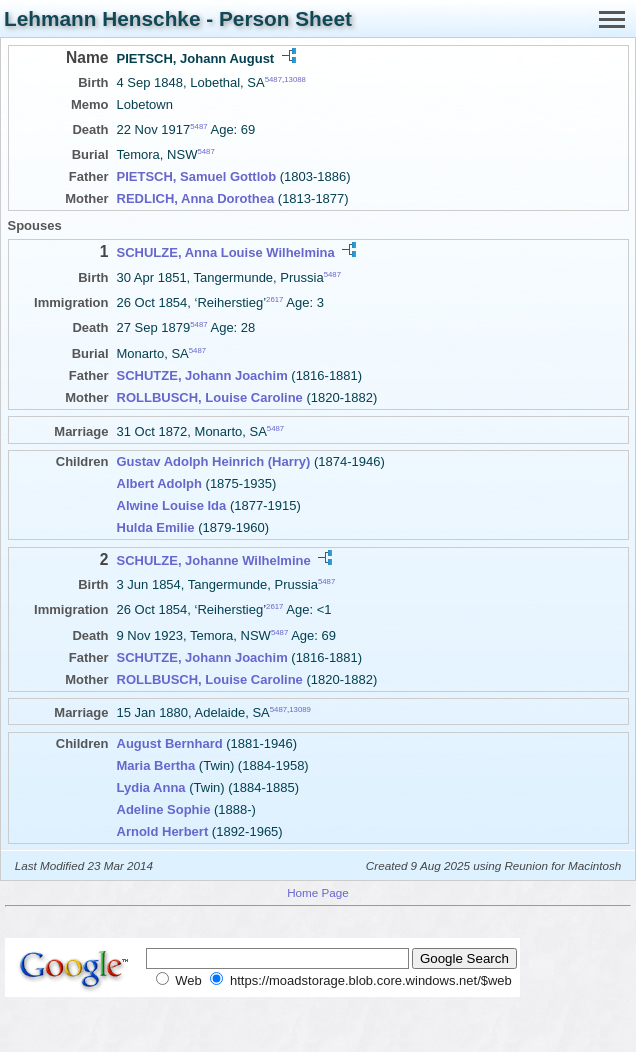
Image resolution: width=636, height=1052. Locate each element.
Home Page (318, 892)
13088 (295, 79)
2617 (274, 299)
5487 (273, 79)
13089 (300, 709)
